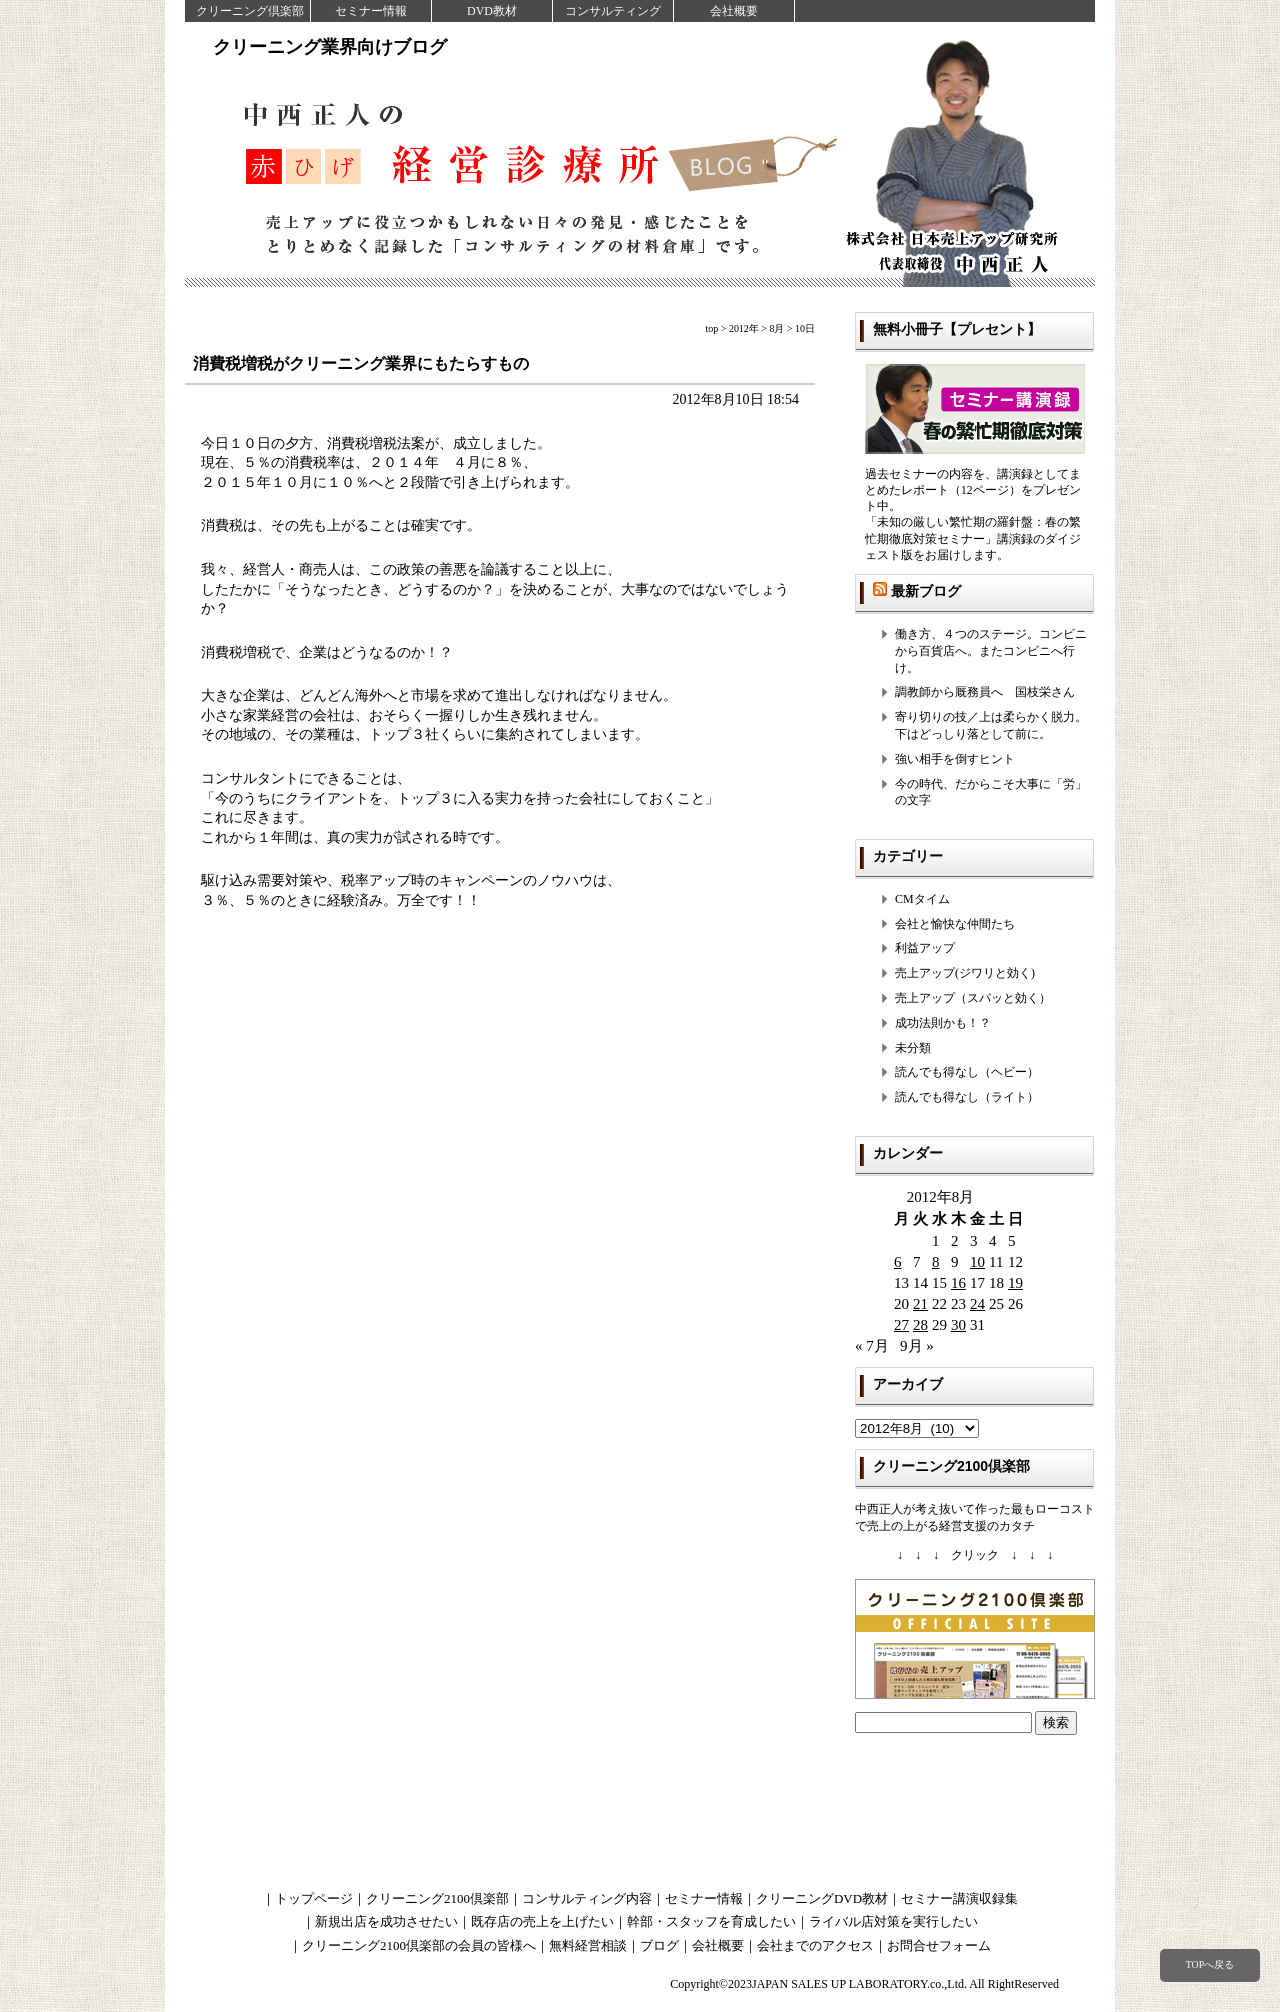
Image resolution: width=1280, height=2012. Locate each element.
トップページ (314, 1898)
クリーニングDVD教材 (822, 1898)
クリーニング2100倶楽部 (437, 1898)
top (712, 328)
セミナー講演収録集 (959, 1898)
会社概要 (734, 11)
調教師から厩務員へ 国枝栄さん (985, 692)
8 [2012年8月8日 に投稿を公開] (936, 1262)
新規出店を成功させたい (386, 1921)
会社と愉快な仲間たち (955, 924)
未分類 (913, 1048)
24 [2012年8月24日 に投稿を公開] (977, 1304)
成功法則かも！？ (943, 1023)
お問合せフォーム (939, 1945)
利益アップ (925, 948)
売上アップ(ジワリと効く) (965, 973)
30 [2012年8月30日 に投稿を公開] (958, 1325)
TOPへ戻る (1210, 1964)
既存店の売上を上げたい (542, 1921)
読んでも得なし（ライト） (967, 1097)
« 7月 (872, 1346)
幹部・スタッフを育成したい (711, 1921)
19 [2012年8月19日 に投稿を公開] (1015, 1283)
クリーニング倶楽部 (250, 11)
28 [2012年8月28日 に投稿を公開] (920, 1325)
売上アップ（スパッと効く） (973, 998)
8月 (776, 328)
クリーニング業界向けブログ (330, 47)
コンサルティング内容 (587, 1898)
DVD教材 (492, 11)
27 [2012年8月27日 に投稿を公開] (901, 1325)
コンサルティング (613, 11)
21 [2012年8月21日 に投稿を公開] (920, 1304)
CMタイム (922, 899)
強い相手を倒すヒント (955, 759)
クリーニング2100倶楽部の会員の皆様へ (419, 1945)
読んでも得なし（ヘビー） (967, 1072)
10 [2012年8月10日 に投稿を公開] (977, 1262)
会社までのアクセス (815, 1945)
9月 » (917, 1346)
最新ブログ (926, 591)
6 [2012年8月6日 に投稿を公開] (898, 1262)
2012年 (744, 328)
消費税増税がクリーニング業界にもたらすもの (361, 363)
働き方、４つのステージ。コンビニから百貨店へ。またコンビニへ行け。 (991, 651)
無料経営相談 (588, 1945)
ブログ (659, 1945)
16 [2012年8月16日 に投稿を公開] (958, 1283)
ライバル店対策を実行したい (893, 1921)
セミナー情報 (371, 11)
